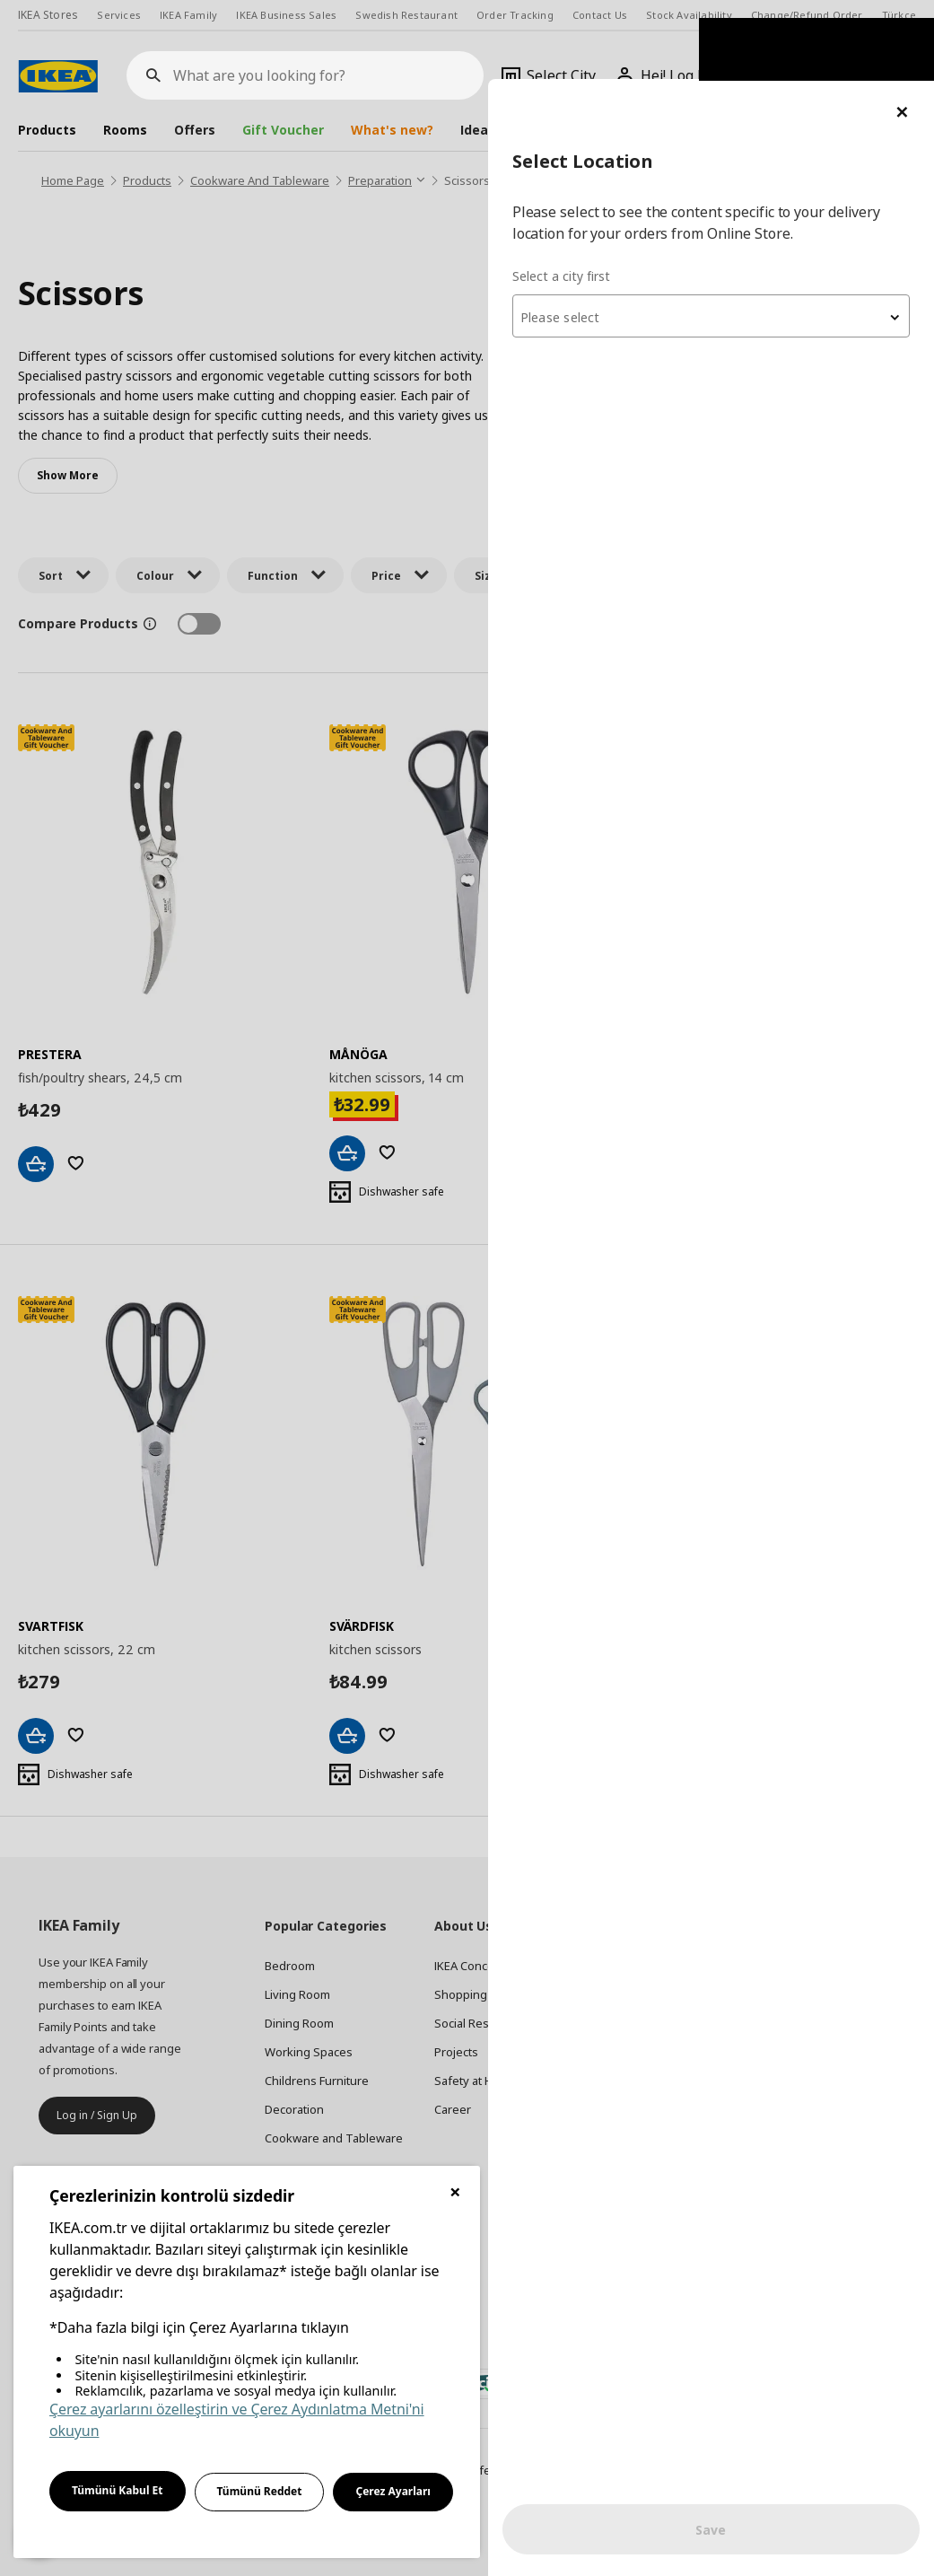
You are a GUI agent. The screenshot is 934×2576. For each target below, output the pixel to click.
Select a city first (576, 197)
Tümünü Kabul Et (117, 2490)
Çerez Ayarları (393, 2491)
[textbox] (718, 238)
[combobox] (719, 236)
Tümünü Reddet (259, 2491)
